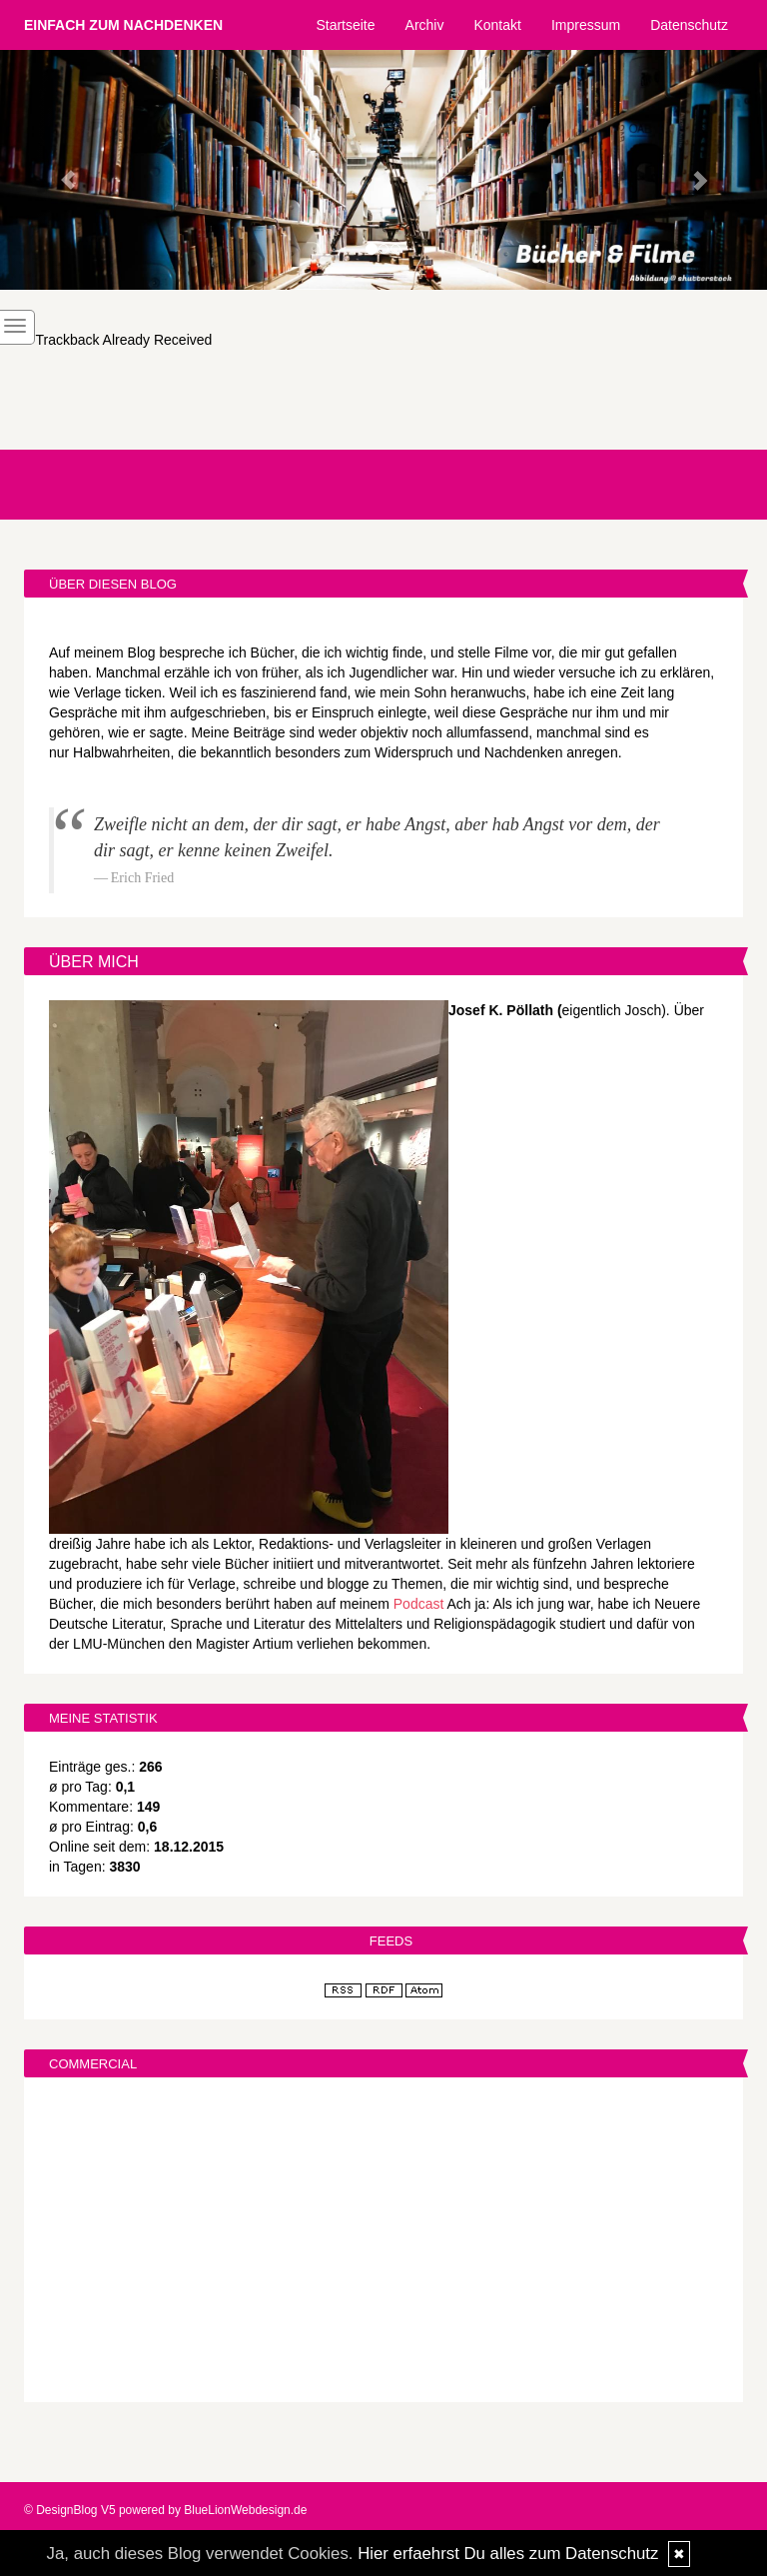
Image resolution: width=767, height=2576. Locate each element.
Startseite (345, 25)
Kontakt (496, 25)
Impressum (585, 25)
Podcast (418, 1604)
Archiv (424, 25)
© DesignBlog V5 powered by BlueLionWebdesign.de (165, 2510)
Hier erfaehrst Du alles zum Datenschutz (508, 2553)
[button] (57, 170)
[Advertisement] (383, 2242)
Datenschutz (689, 25)
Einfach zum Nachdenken (123, 25)
